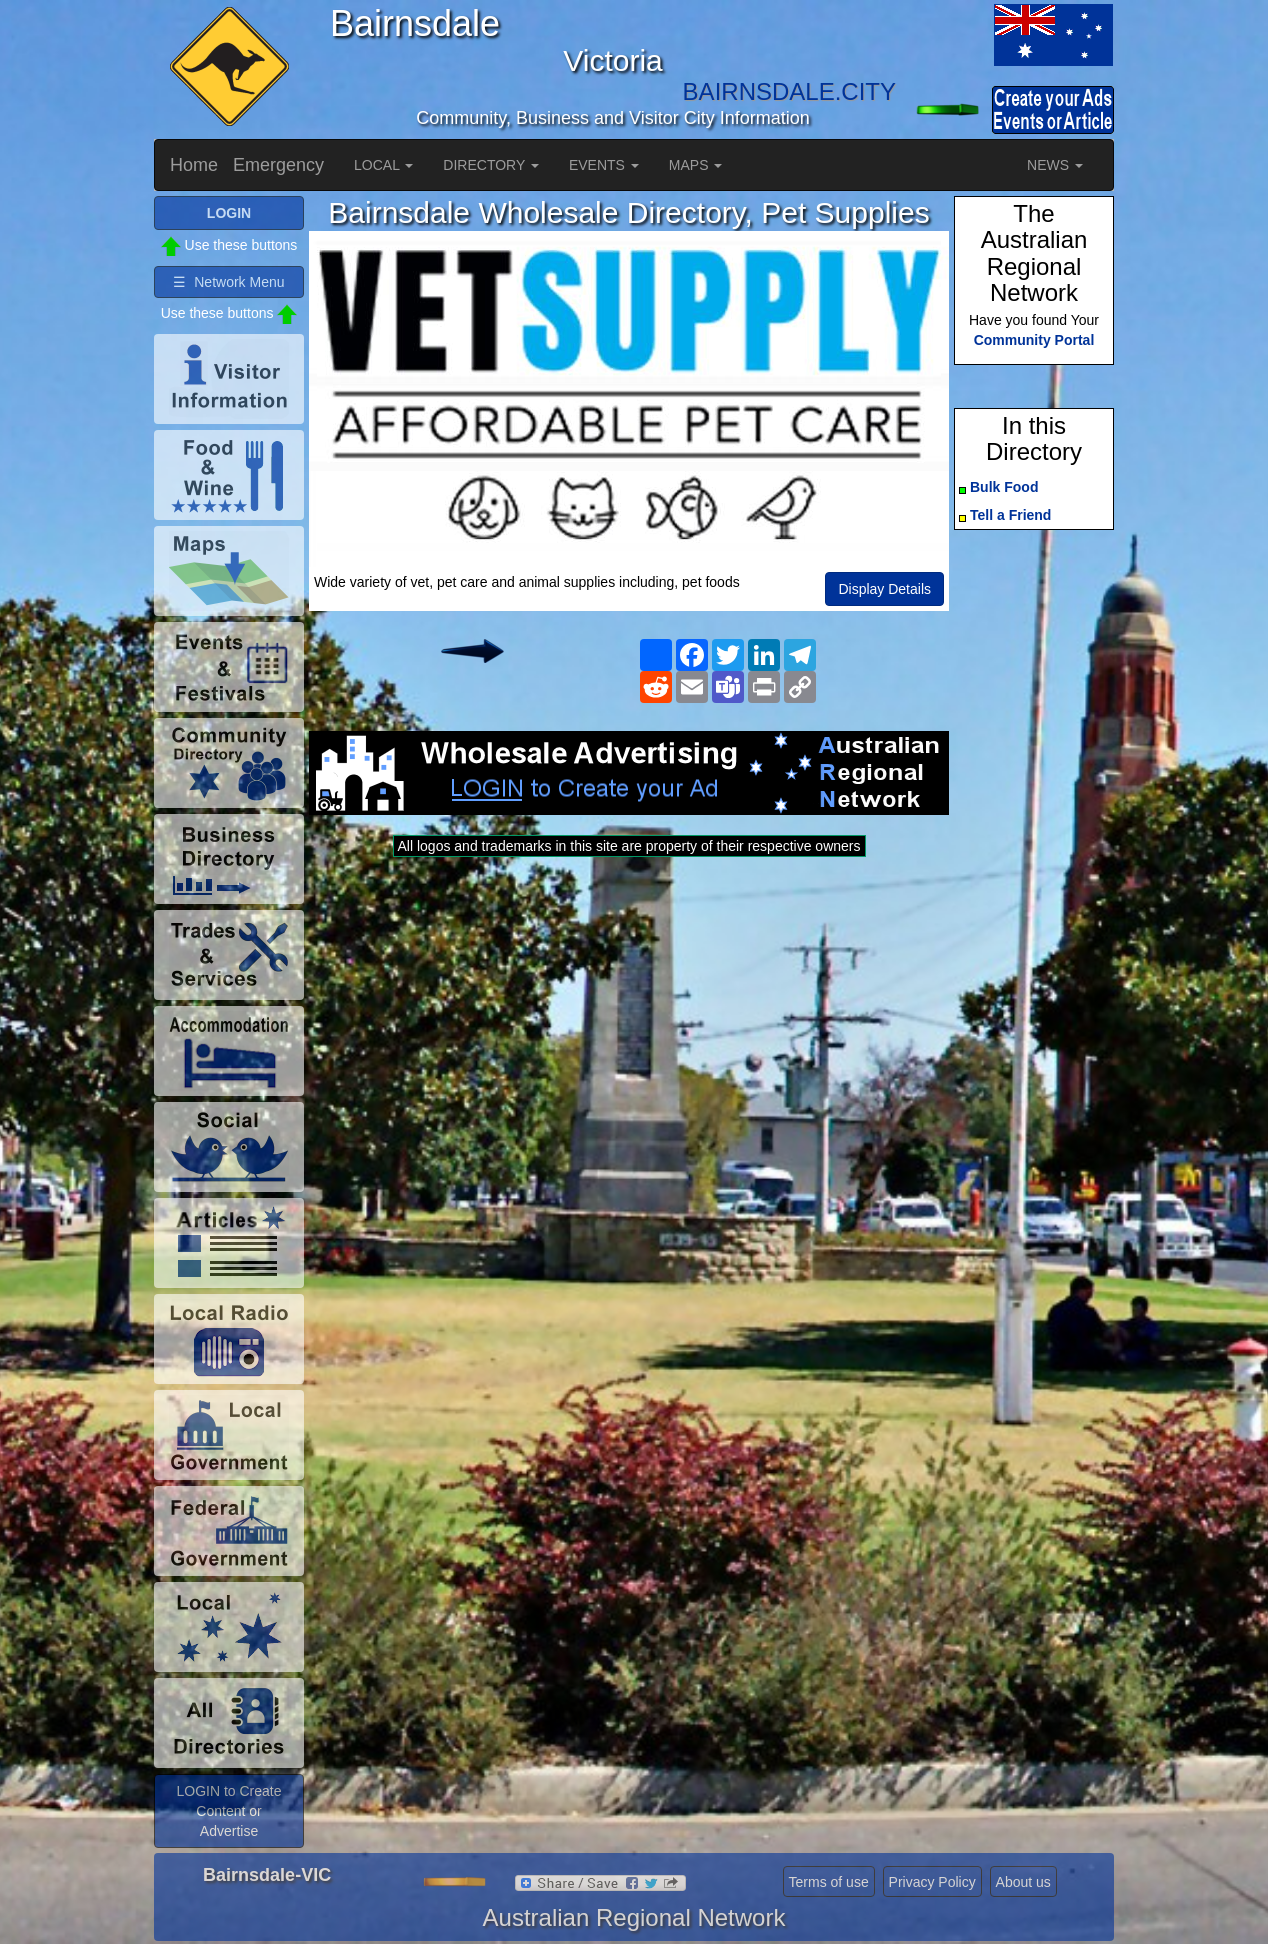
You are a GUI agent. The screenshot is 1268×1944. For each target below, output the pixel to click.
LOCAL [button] (383, 165)
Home (194, 165)
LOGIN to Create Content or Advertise (228, 1811)
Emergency (278, 165)
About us (1023, 1882)
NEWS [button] (1055, 165)
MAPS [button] (696, 165)
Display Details (884, 589)
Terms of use (829, 1882)
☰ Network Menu (228, 282)
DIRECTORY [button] (491, 165)
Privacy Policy (932, 1882)
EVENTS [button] (604, 165)
